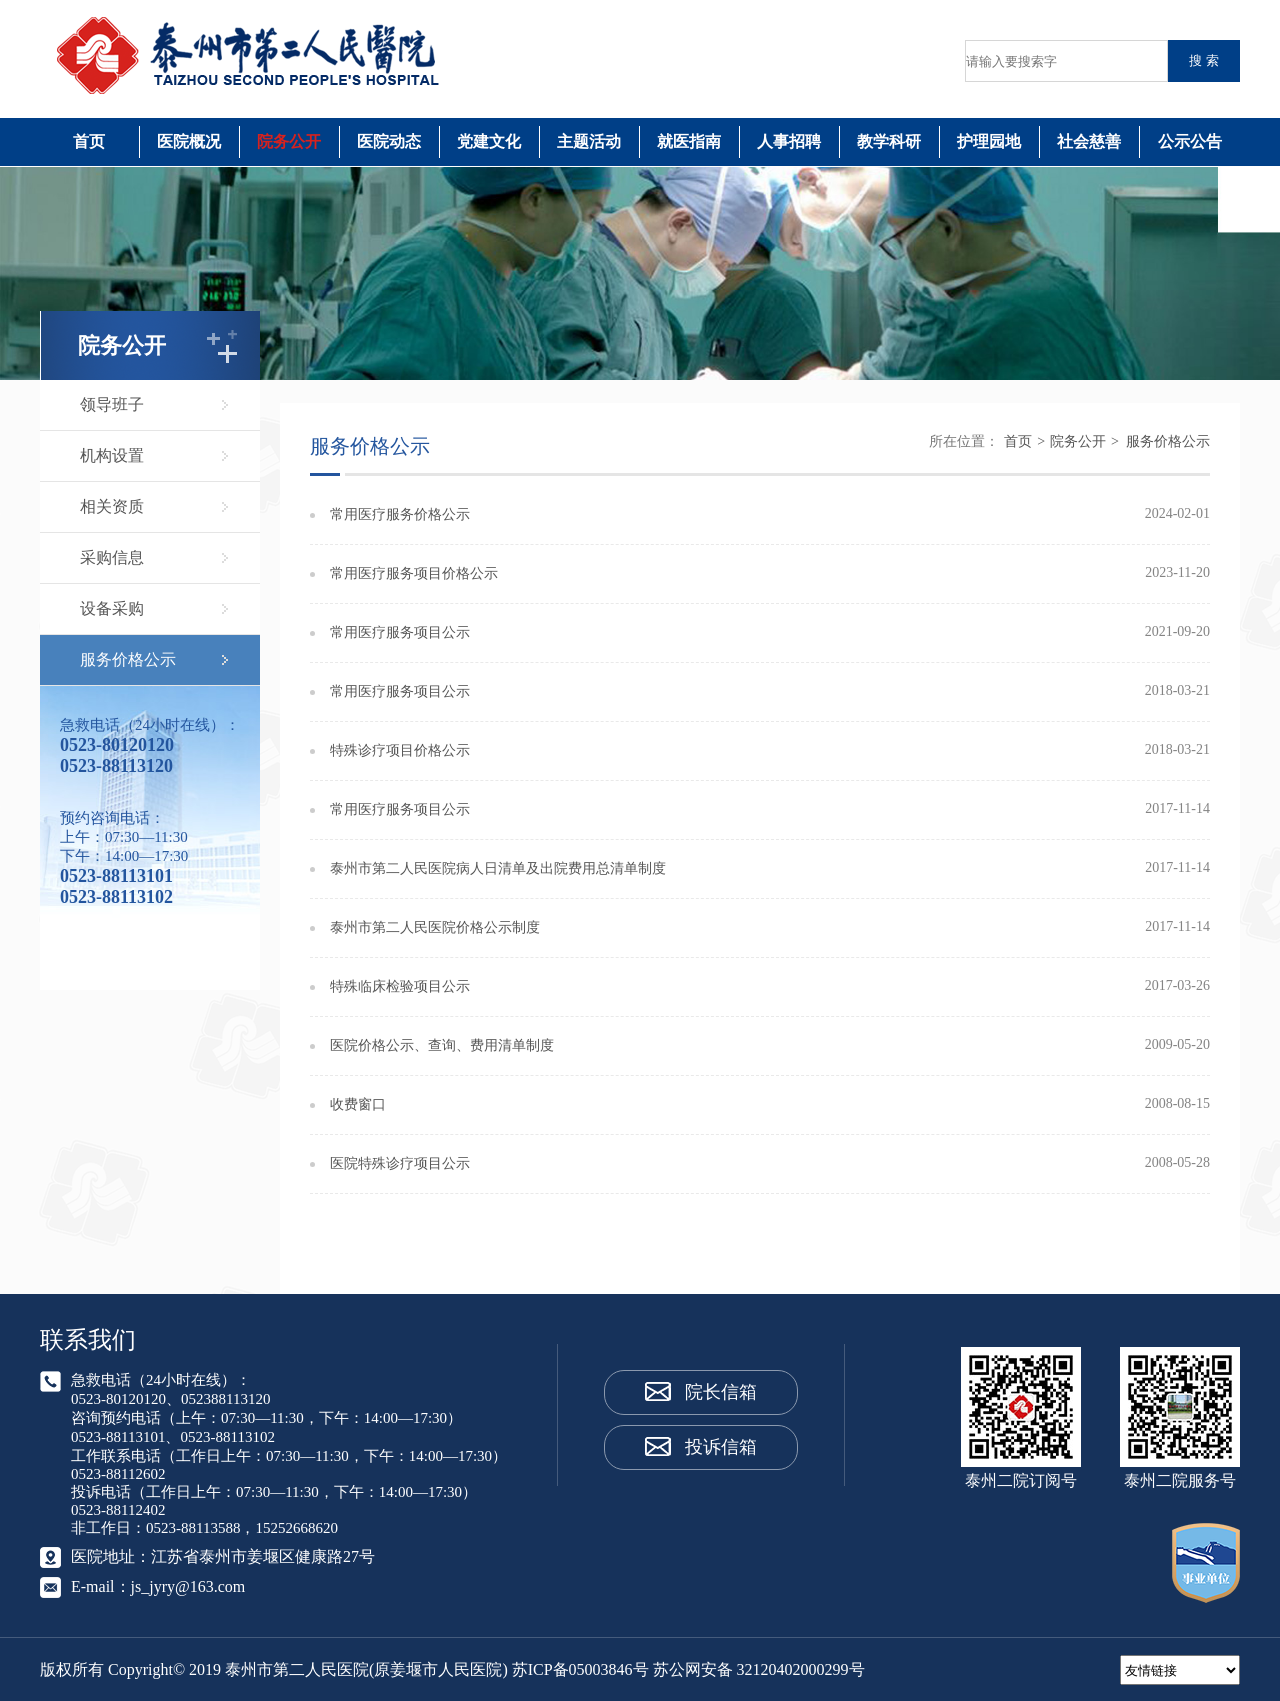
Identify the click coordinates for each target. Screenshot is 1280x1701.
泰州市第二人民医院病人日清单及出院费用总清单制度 (498, 868)
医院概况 (189, 141)
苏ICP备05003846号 (580, 1669)
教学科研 (889, 141)
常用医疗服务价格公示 (400, 514)
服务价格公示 (128, 659)
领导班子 (112, 404)
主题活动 (589, 141)
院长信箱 (721, 1392)
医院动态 (389, 141)
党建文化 (489, 141)
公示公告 (1190, 141)
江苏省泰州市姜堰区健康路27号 (263, 1556)
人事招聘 (789, 141)
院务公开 (289, 141)
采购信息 (112, 557)
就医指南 (689, 141)
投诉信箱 (721, 1447)
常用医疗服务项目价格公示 (414, 573)
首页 (89, 141)
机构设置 (112, 455)
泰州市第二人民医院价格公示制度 (435, 927)
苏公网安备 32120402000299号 (759, 1669)
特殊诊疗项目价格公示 (400, 750)
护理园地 (989, 141)
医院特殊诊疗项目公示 (400, 1163)
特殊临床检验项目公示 (400, 986)
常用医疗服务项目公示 (400, 632)
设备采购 (112, 608)
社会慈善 (1089, 141)
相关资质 (112, 506)
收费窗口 (358, 1104)
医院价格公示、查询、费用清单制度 (442, 1045)
